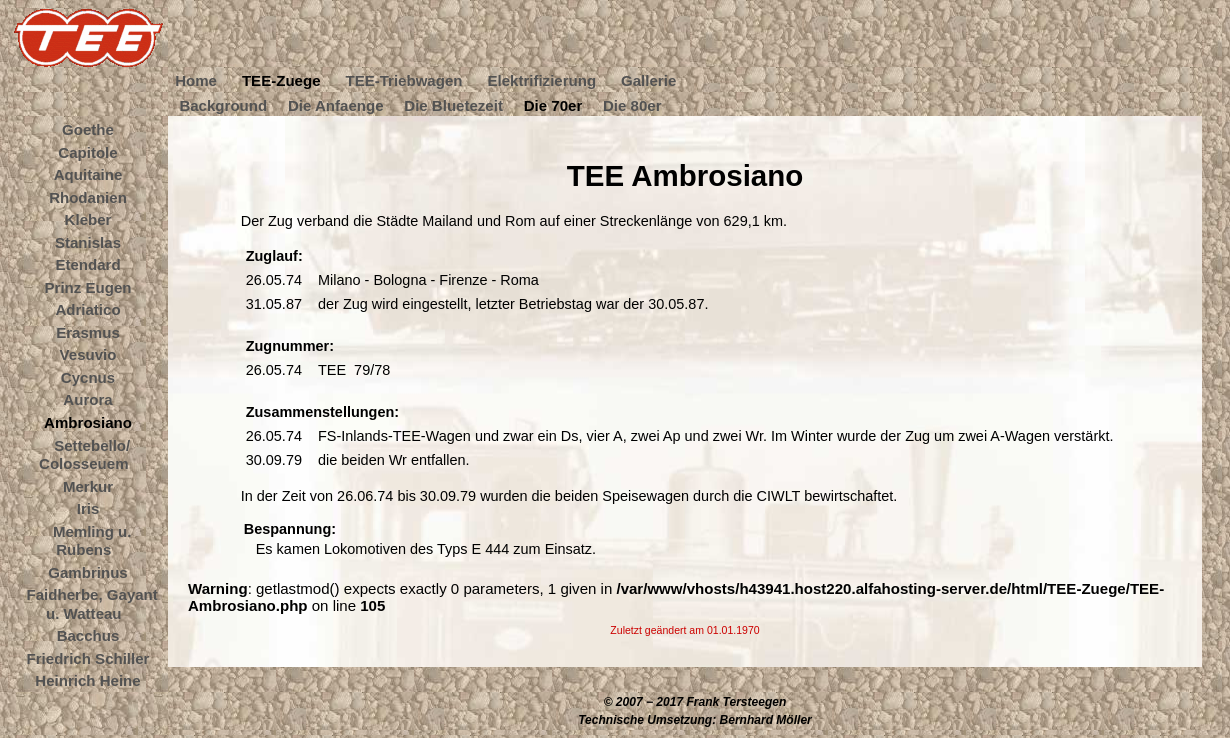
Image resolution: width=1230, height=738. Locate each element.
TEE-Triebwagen (403, 80)
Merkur (88, 485)
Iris (88, 508)
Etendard (87, 264)
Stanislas (88, 241)
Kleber (88, 219)
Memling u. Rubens (92, 540)
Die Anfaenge (336, 104)
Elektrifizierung (541, 80)
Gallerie (648, 80)
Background (223, 104)
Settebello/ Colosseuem (84, 454)
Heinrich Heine (87, 680)
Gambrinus (87, 571)
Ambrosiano (88, 422)
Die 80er (632, 104)
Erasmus (88, 331)
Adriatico (87, 309)
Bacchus (88, 635)
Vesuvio (88, 354)
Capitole (87, 151)
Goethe (88, 129)
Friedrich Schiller (88, 657)
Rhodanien (88, 196)
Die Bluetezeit (453, 104)
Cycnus (88, 376)
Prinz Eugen (88, 286)
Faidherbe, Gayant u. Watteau (92, 604)
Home (196, 80)
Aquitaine (88, 174)
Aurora (87, 399)
